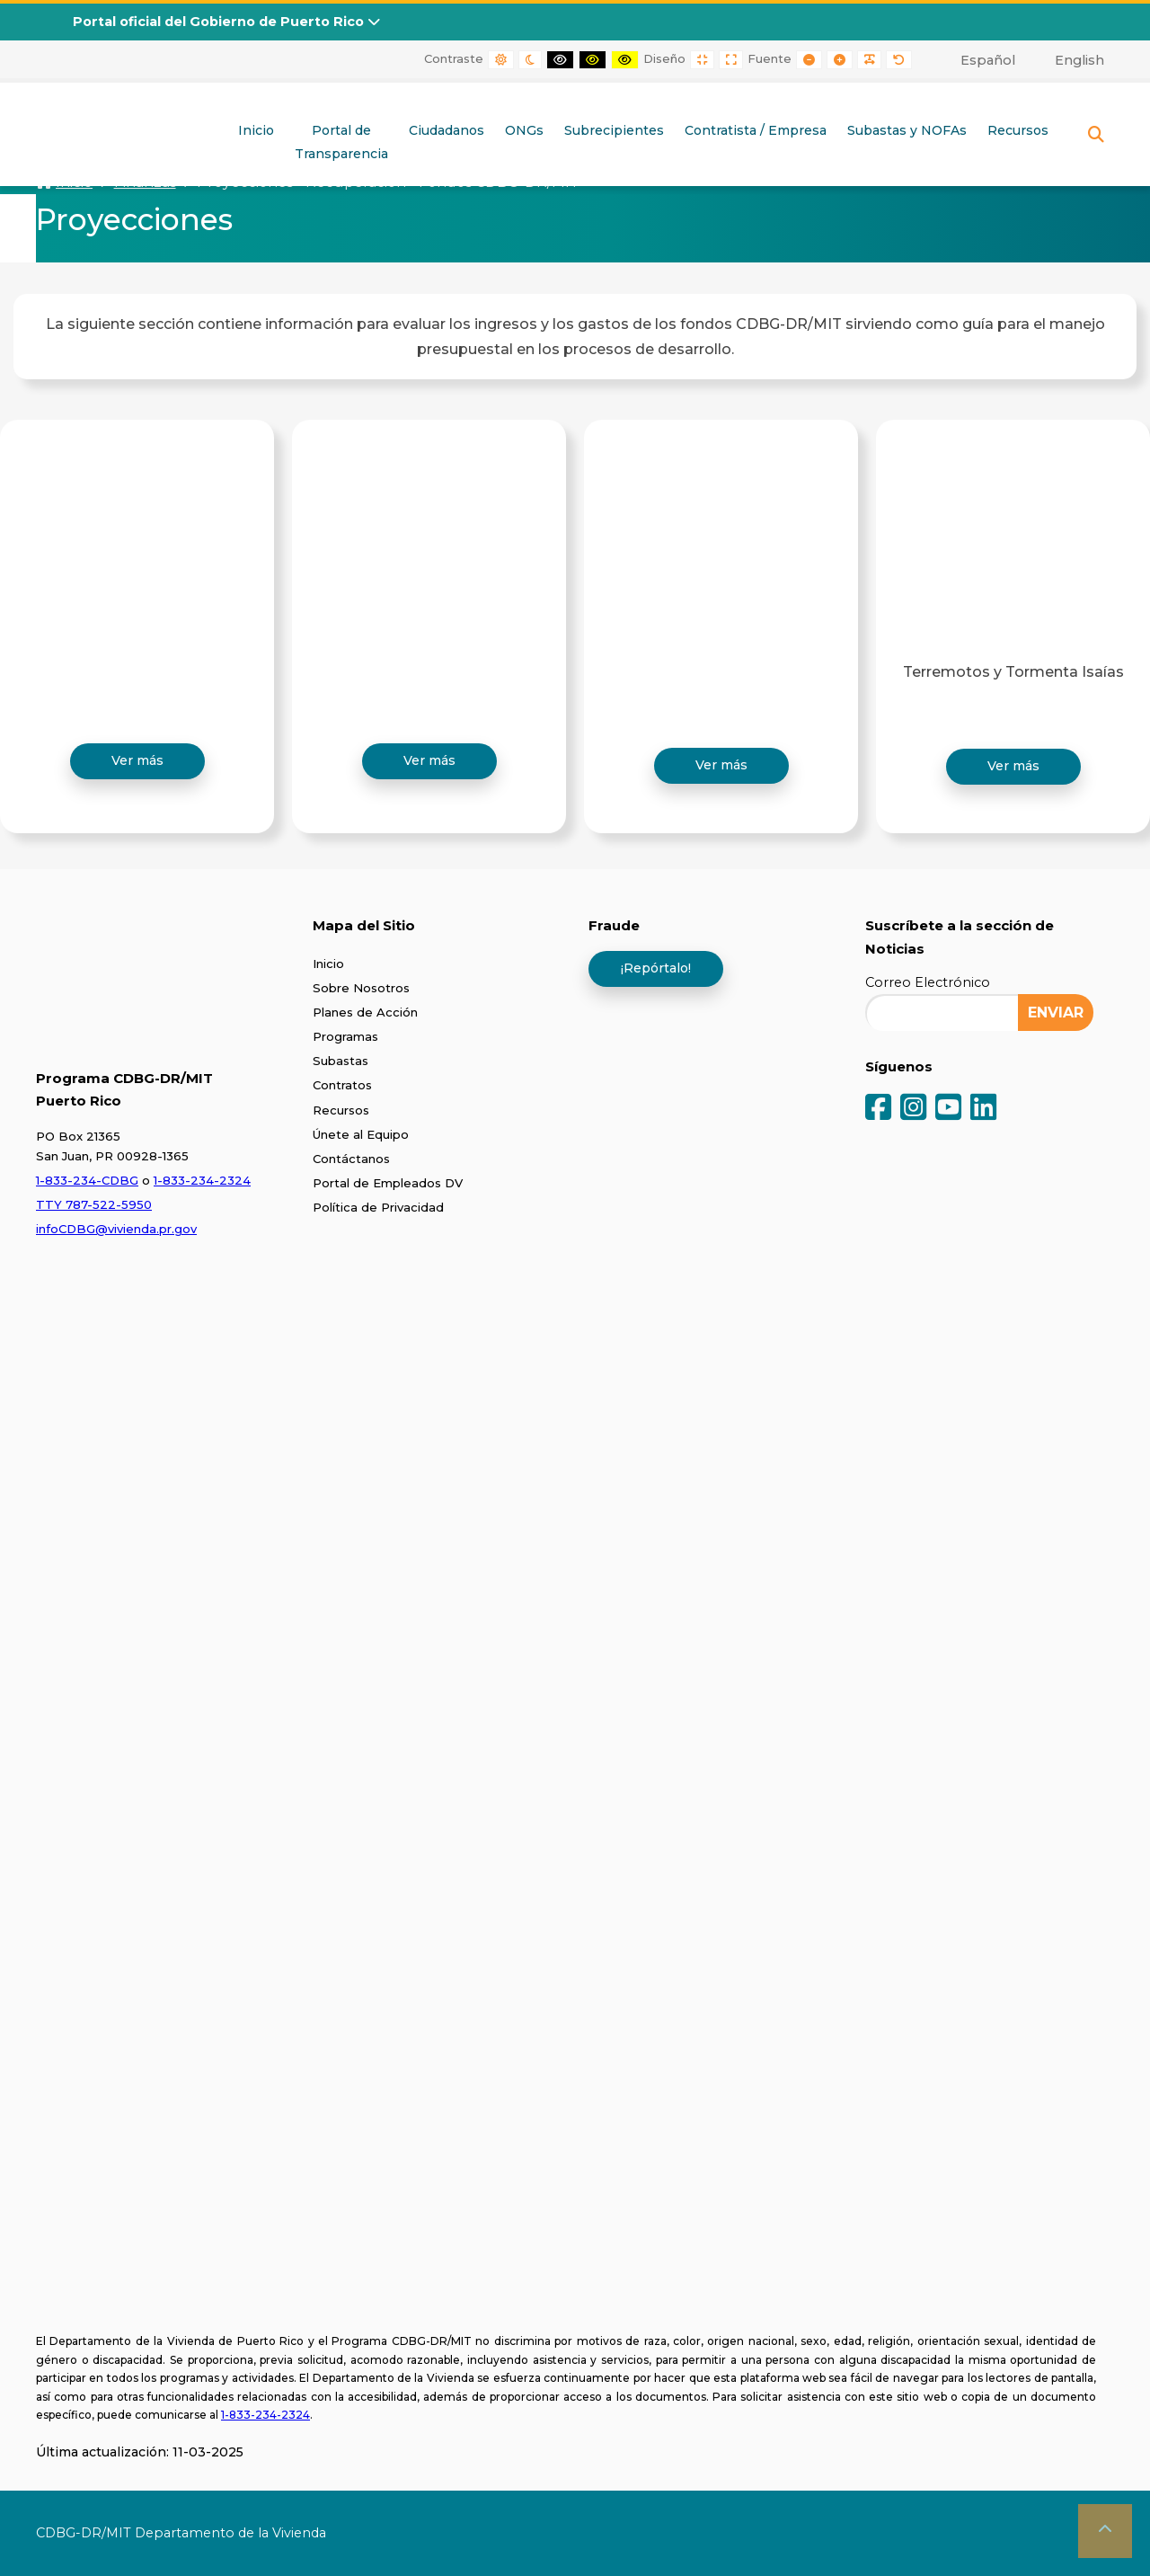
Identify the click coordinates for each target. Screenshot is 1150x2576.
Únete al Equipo (361, 1134)
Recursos (1017, 130)
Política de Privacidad (378, 1207)
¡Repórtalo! (656, 968)
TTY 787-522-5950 (94, 1204)
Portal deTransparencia (341, 142)
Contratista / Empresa (756, 130)
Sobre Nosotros (361, 988)
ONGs (524, 130)
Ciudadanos (446, 130)
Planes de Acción (365, 1012)
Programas (345, 1036)
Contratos (342, 1085)
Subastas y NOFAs (907, 130)
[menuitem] (978, 60)
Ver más (137, 760)
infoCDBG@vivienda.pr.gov (116, 1228)
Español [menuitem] (987, 60)
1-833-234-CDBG (87, 1180)
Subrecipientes (614, 130)
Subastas (340, 1060)
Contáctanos (351, 1158)
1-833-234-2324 (202, 1180)
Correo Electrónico (927, 982)
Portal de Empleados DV (388, 1183)
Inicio (256, 130)
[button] (1105, 2531)
